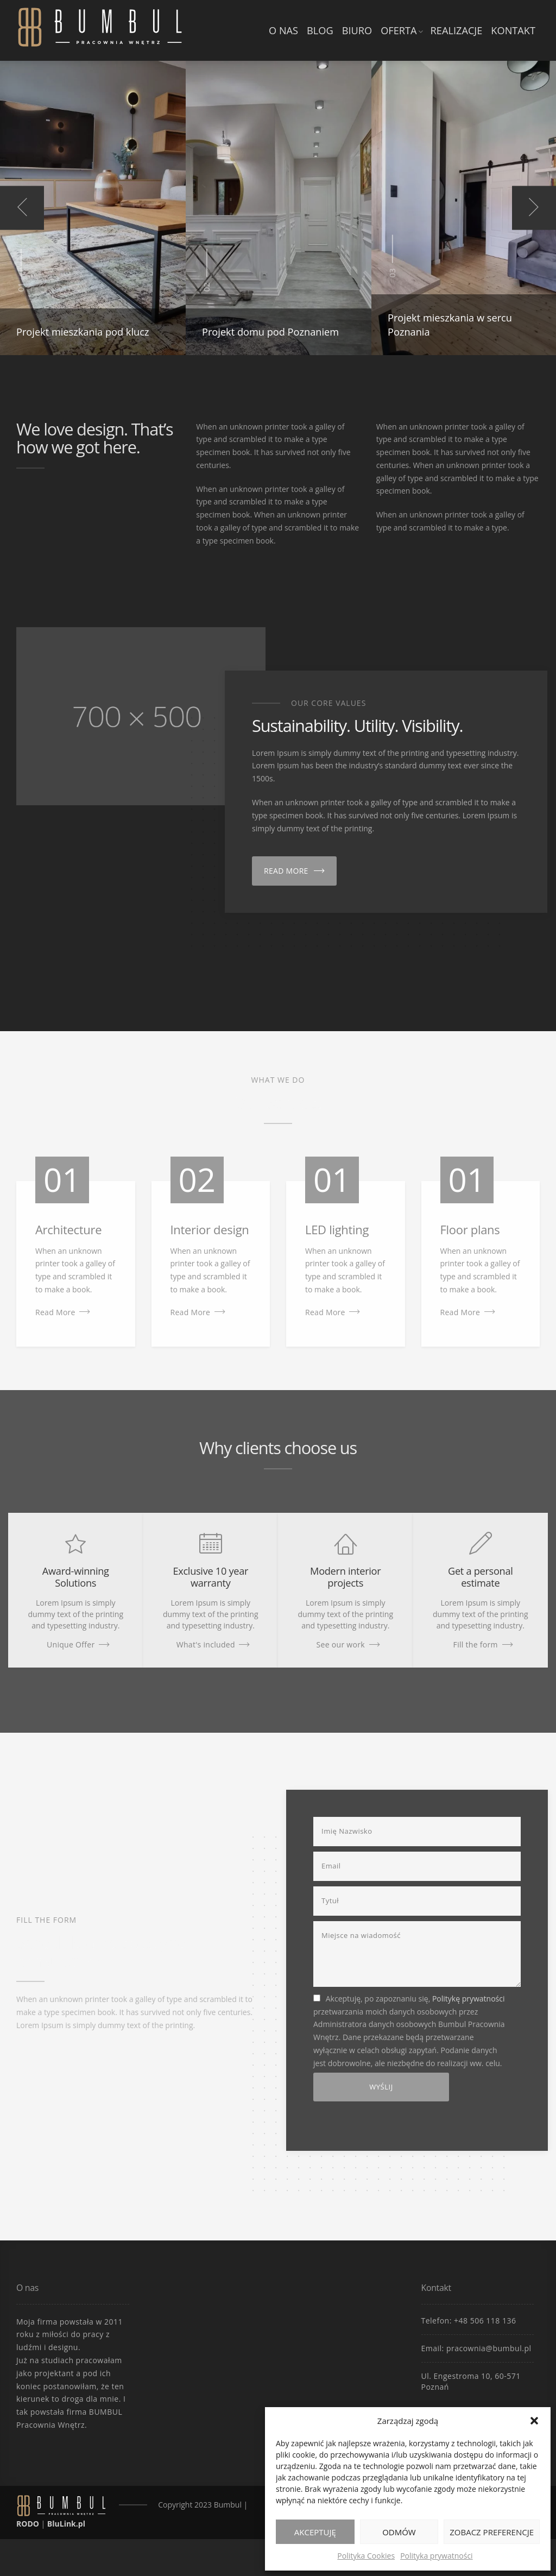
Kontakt (513, 30)
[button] (534, 2420)
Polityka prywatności (436, 2555)
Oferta (398, 30)
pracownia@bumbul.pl (489, 2348)
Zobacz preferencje (492, 2532)
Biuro (357, 30)
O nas (283, 30)
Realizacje (457, 30)
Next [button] (533, 208)
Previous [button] (22, 208)
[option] (93, 208)
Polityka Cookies (366, 2555)
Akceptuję (315, 2532)
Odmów (399, 2532)
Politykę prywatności (468, 1998)
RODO (27, 2523)
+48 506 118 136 (485, 2320)
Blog (320, 30)
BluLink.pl (66, 2523)
